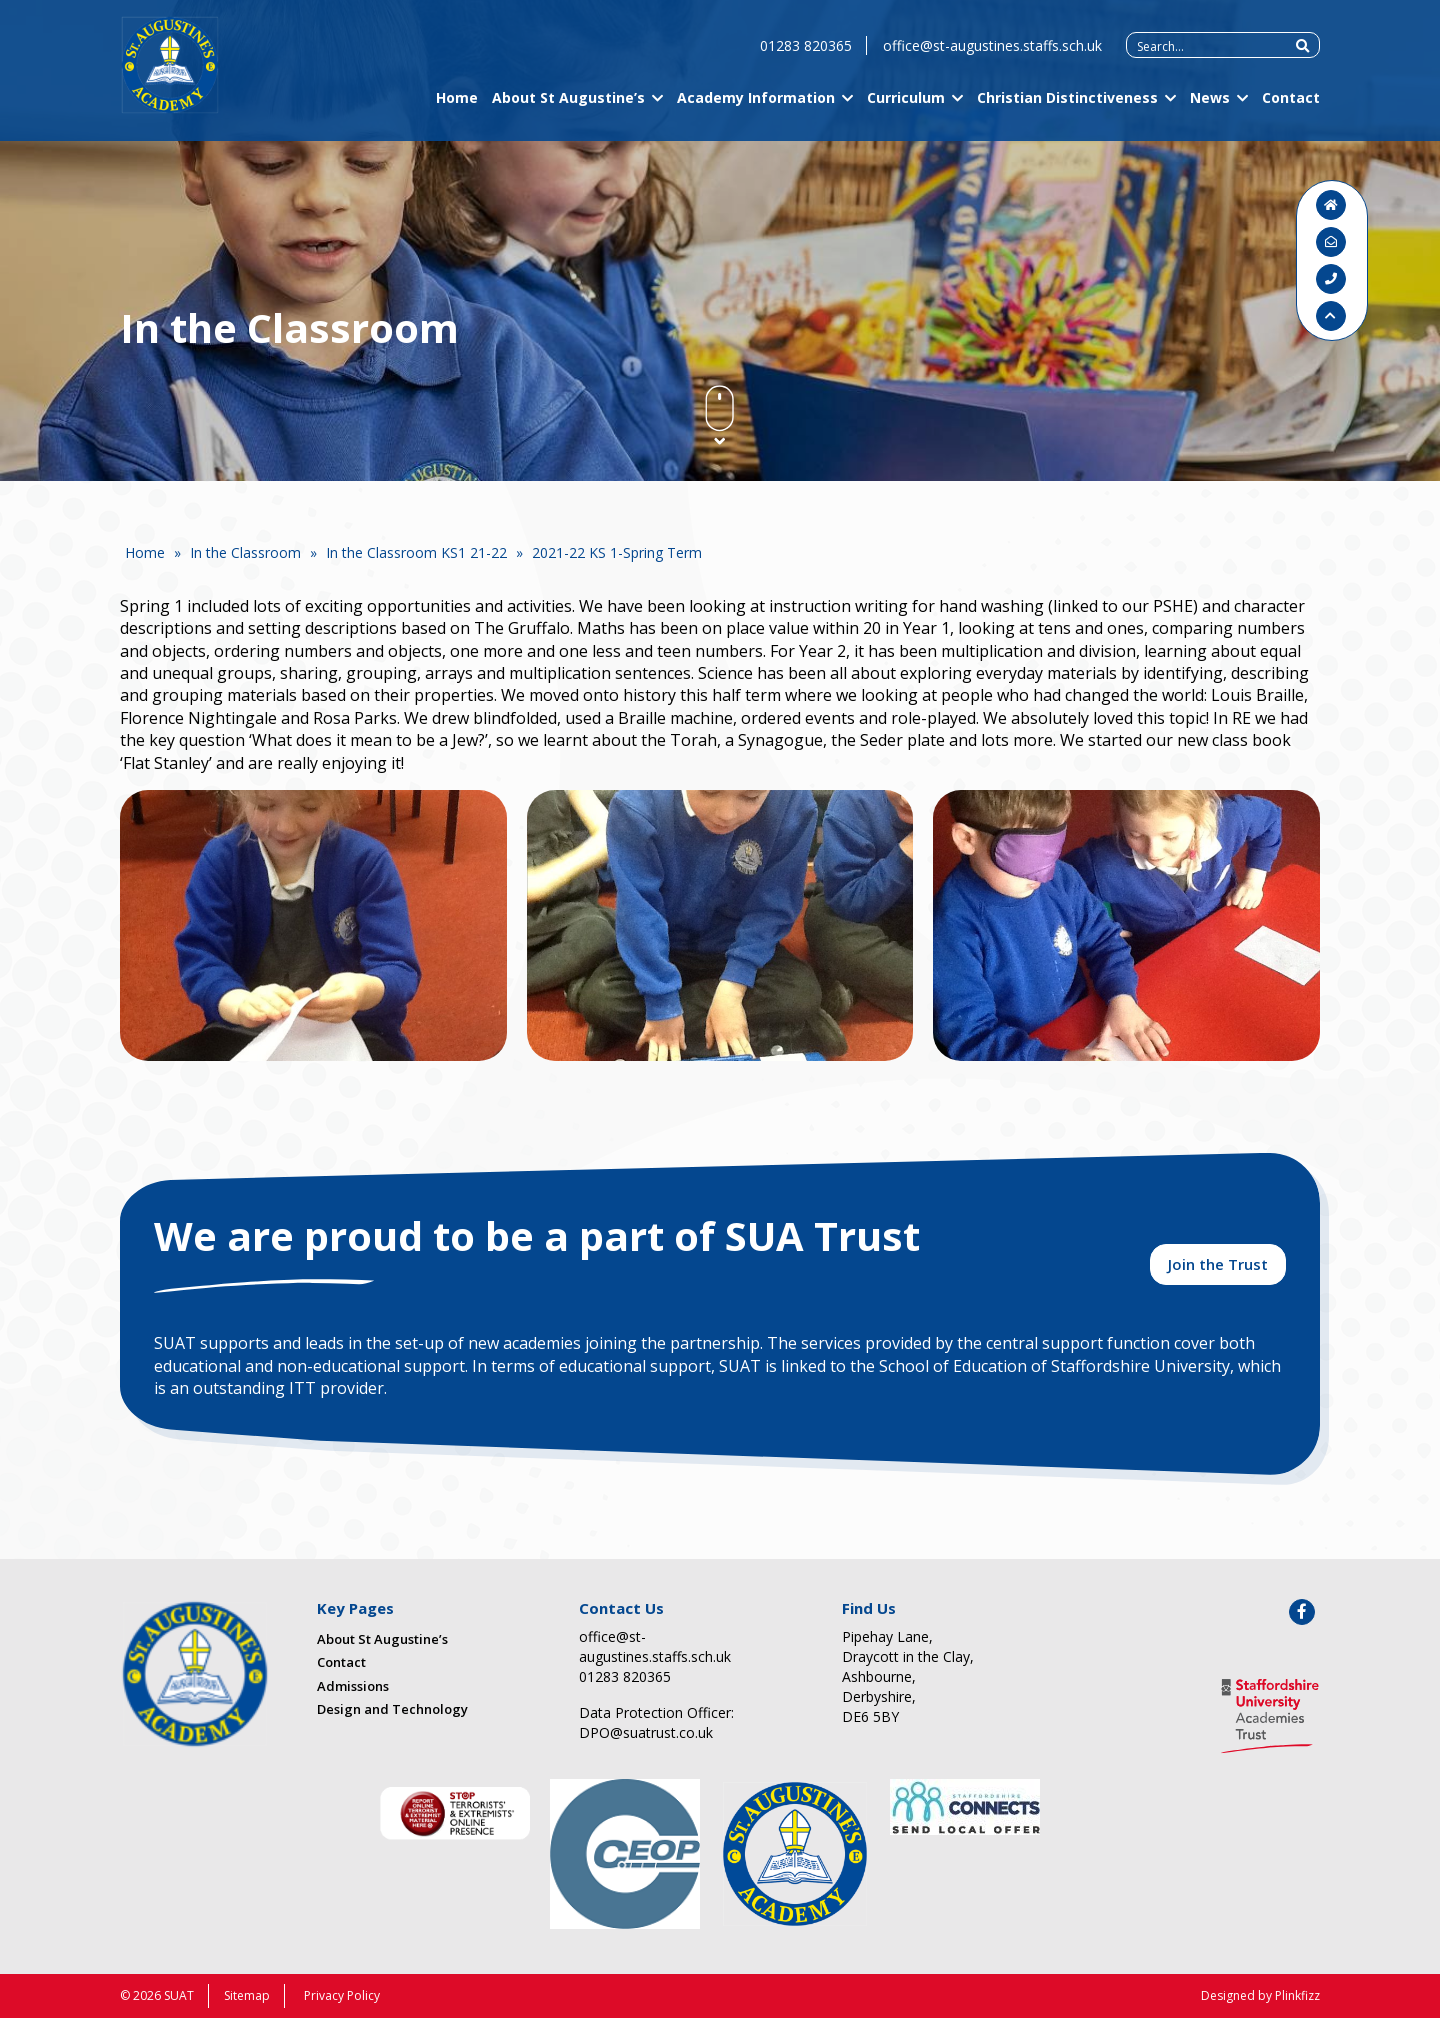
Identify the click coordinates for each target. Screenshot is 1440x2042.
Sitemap (247, 2019)
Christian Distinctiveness (1067, 112)
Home (457, 112)
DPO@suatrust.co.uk (646, 1756)
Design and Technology (392, 1733)
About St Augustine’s (568, 112)
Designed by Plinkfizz (1260, 2019)
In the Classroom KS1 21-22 (416, 552)
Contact (1291, 112)
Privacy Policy (342, 2019)
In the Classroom (245, 552)
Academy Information (756, 112)
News (1210, 112)
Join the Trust (1218, 1281)
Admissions (353, 1709)
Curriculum (906, 112)
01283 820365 (806, 60)
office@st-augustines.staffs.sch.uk (992, 60)
